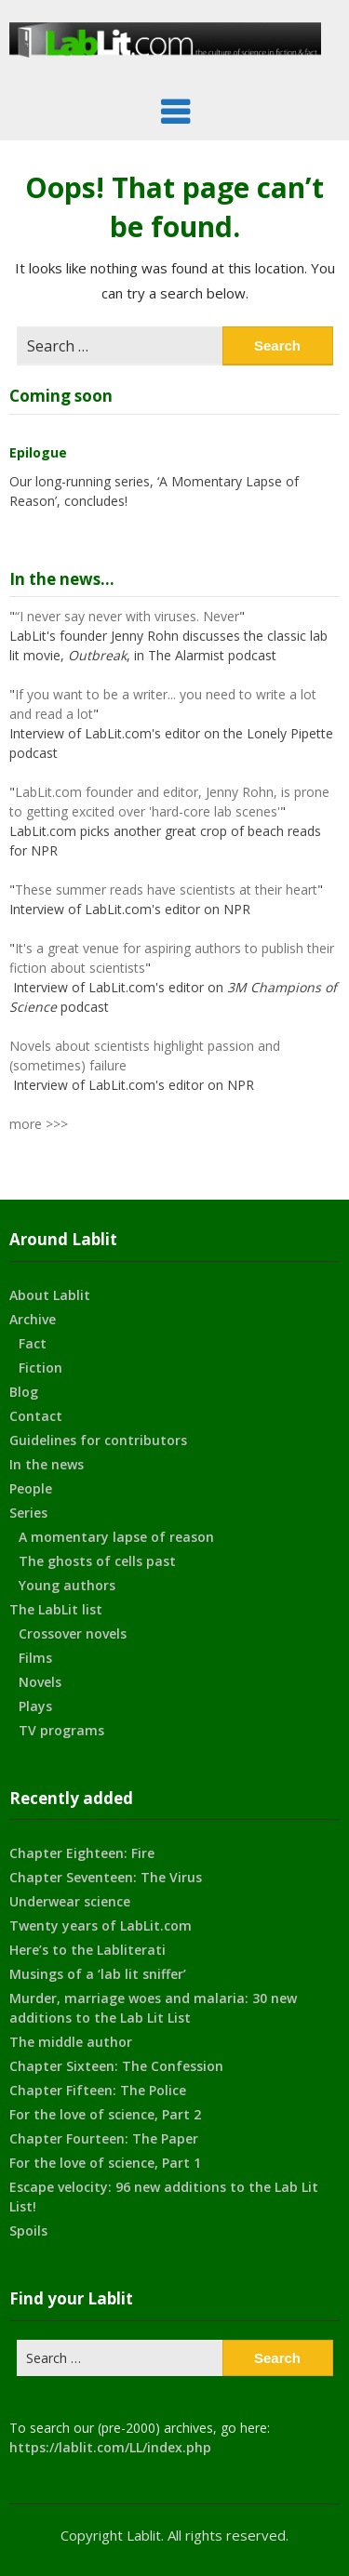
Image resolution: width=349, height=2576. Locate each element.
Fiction (40, 1367)
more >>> (38, 1124)
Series (28, 1512)
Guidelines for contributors (98, 1440)
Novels (40, 1682)
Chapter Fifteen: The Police (97, 2090)
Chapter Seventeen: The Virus (105, 1877)
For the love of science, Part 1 (105, 2162)
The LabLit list (55, 1609)
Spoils (28, 2230)
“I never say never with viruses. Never (127, 616)
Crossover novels (73, 1633)
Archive (32, 1319)
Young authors (67, 1585)
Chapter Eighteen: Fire (81, 1853)
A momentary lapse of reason (116, 1537)
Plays (35, 1706)
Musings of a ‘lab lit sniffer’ (97, 1974)
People (30, 1488)
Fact (33, 1343)
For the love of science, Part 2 (105, 2114)
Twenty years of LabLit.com (100, 1925)
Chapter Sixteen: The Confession (116, 2066)
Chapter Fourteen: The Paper (103, 2138)
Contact (35, 1416)
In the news (46, 1464)
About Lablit (49, 1295)
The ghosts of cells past (97, 1561)
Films (35, 1657)
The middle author (70, 2042)
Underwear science (69, 1901)
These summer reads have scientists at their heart (166, 889)
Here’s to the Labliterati (87, 1950)
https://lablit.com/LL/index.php (110, 2447)
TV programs (61, 1730)
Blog (23, 1392)
